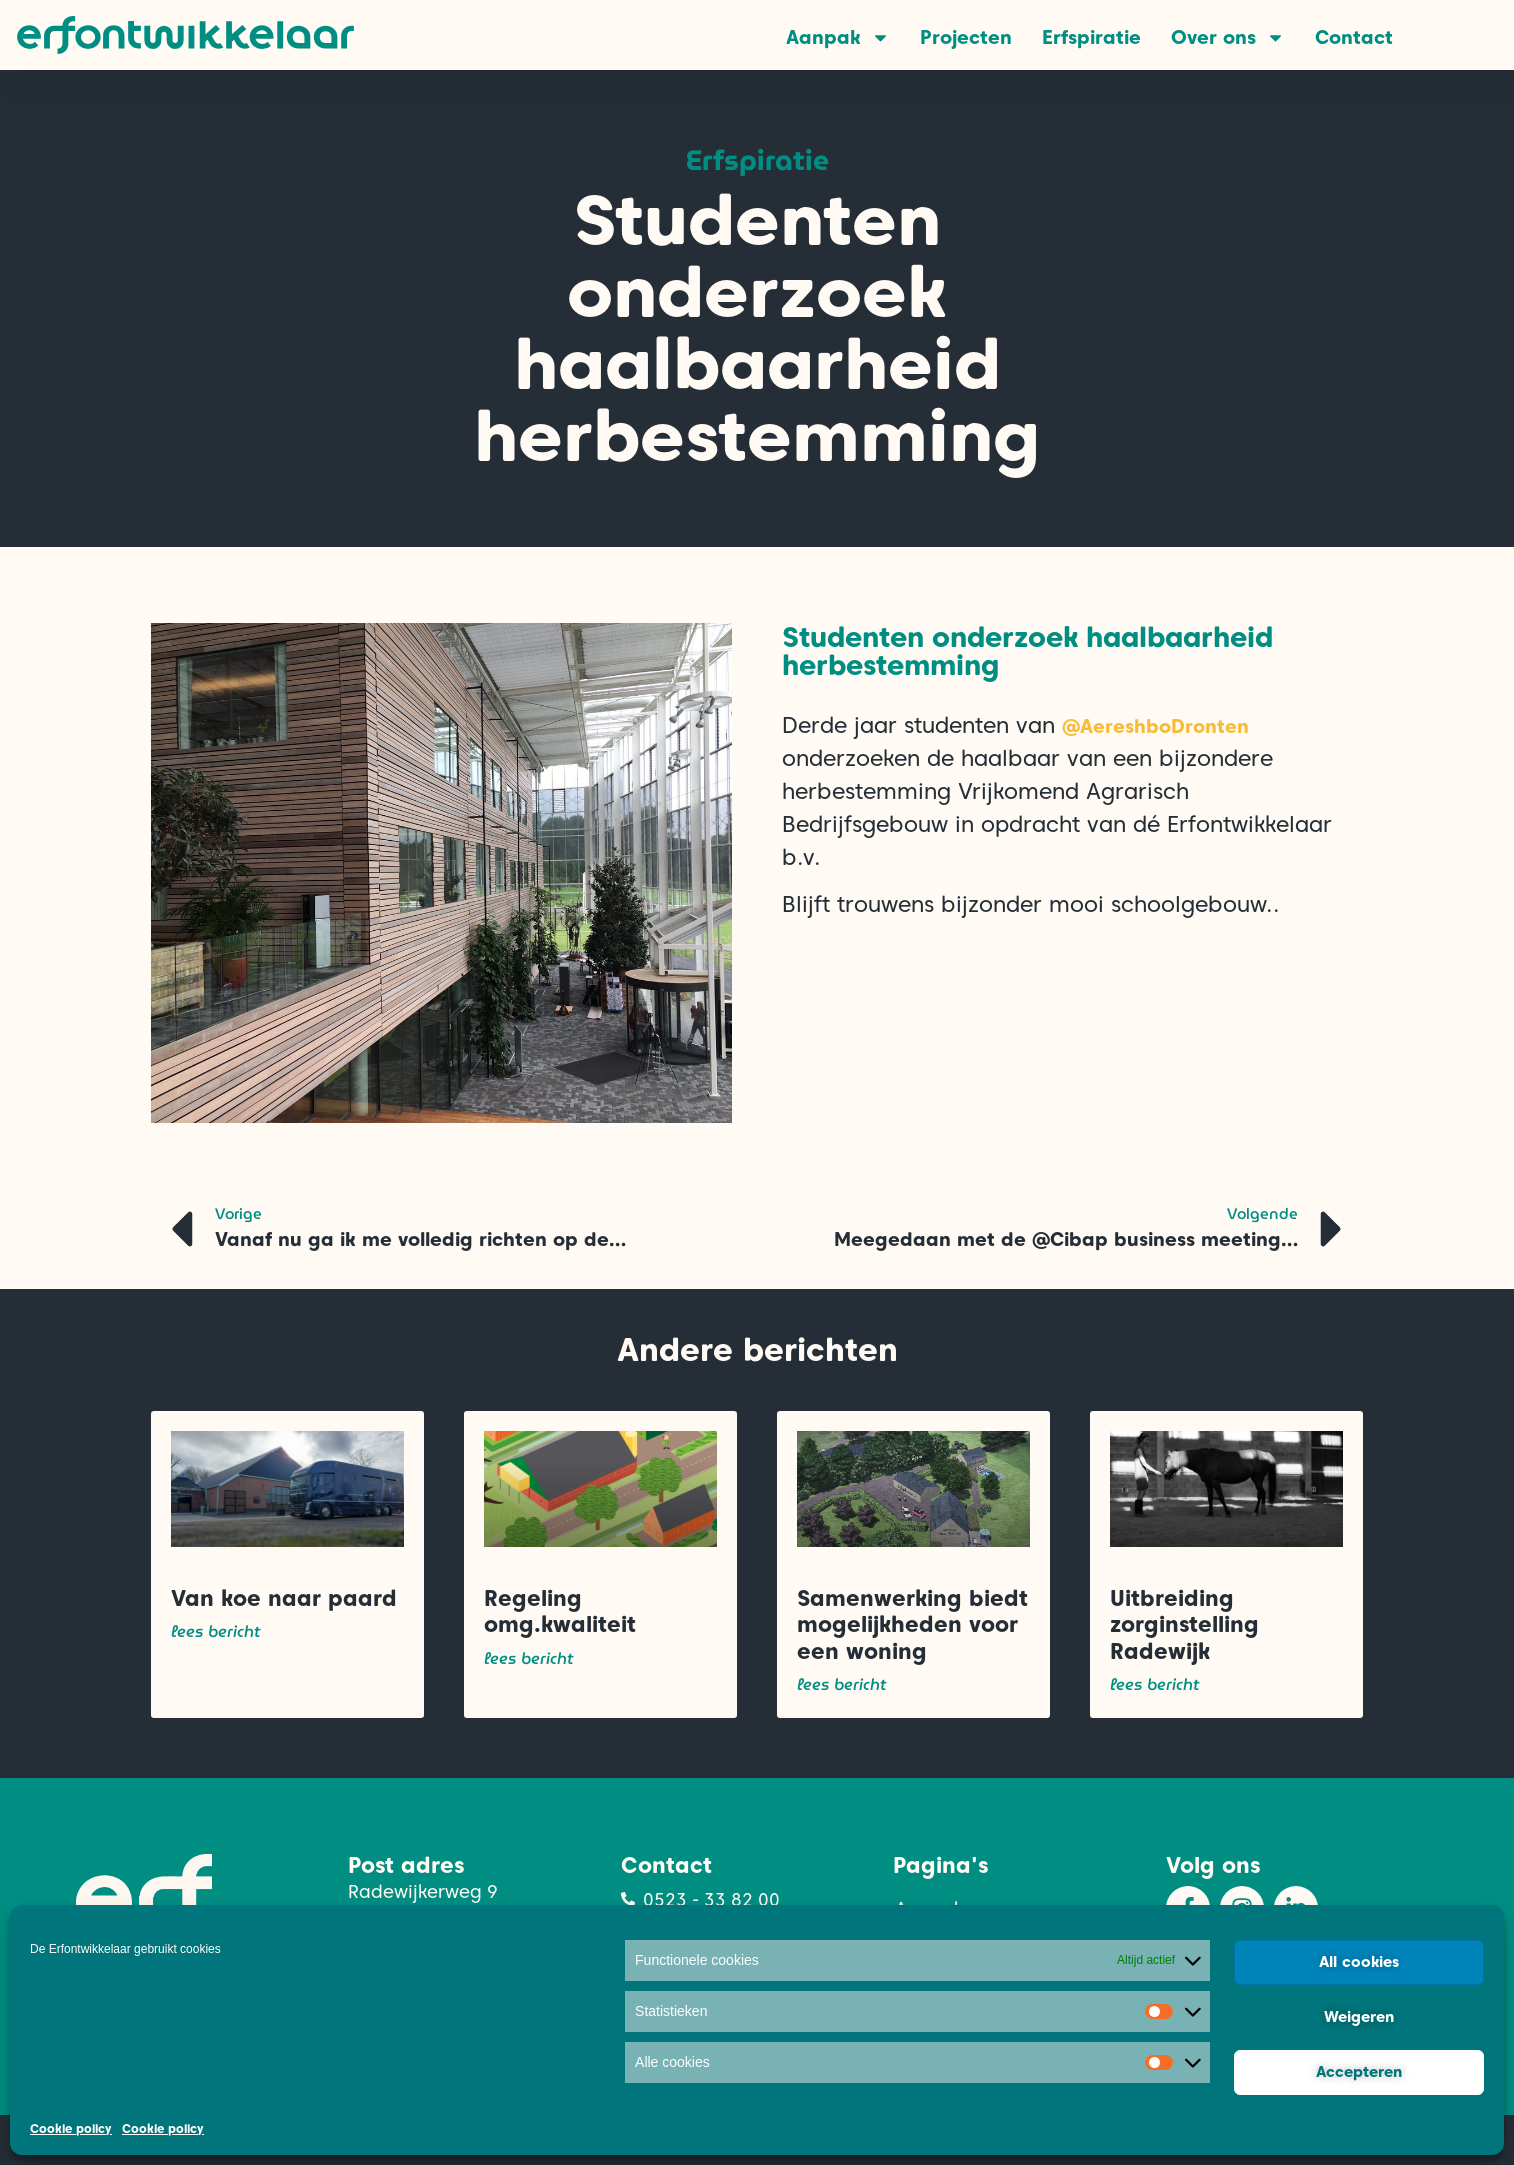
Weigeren (1359, 2017)
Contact (1354, 37)
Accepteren (1359, 2072)
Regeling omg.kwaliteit (560, 1611)
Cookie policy (71, 2128)
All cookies (1359, 1962)
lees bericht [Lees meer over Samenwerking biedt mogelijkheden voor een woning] (842, 1685)
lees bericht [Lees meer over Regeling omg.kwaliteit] (529, 1659)
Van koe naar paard (284, 1598)
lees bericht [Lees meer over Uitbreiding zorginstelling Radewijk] (1155, 1685)
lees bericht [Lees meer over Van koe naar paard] (216, 1632)
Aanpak (838, 38)
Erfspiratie (1091, 37)
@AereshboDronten (1155, 726)
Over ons (1228, 38)
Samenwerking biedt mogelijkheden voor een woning (912, 1624)
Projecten (966, 37)
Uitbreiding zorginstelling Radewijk (1184, 1624)
